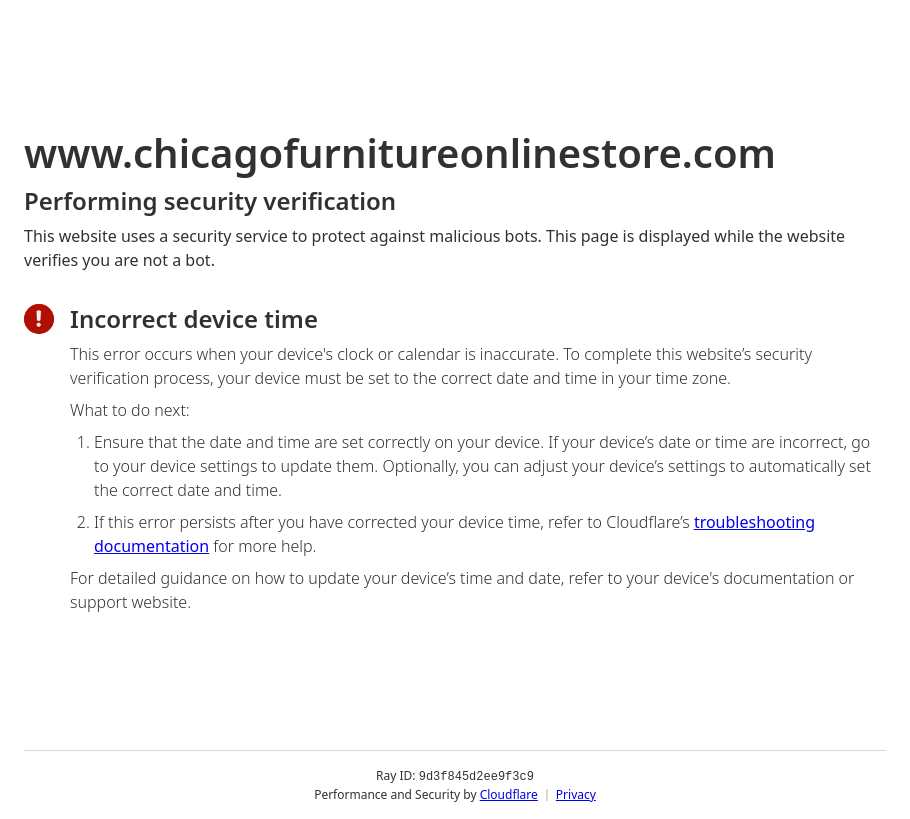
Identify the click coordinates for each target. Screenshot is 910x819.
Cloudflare (509, 793)
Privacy (576, 793)
